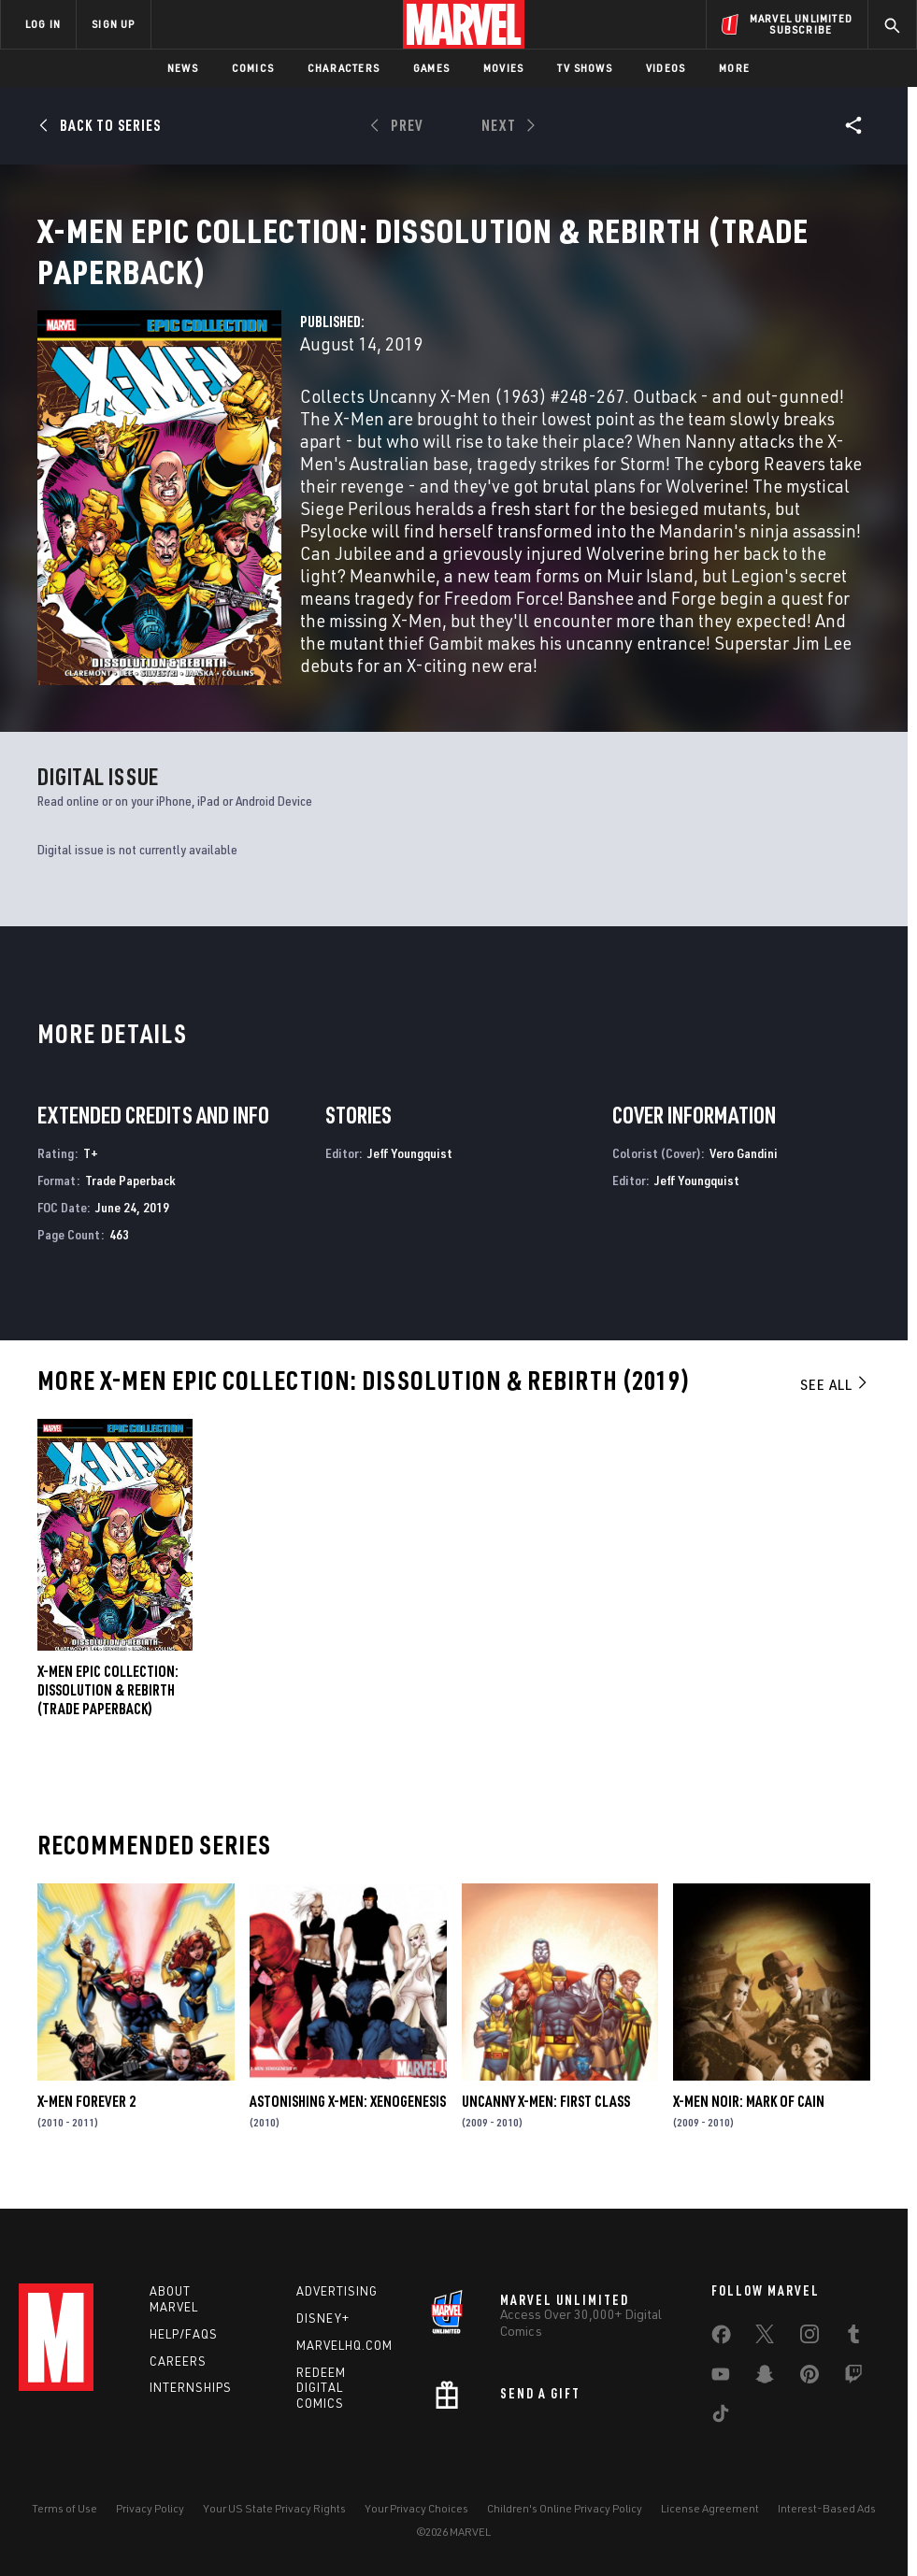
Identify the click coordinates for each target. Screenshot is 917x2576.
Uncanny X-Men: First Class (546, 2114)
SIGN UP (113, 24)
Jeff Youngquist (409, 1167)
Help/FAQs (184, 2333)
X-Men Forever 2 (86, 2114)
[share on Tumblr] (853, 2337)
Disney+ (323, 2318)
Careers (178, 2361)
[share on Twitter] (764, 2337)
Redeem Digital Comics (321, 2388)
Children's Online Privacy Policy (564, 2508)
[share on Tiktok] (720, 2417)
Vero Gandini (743, 1167)
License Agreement (710, 2508)
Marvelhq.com (344, 2345)
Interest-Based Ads (827, 2508)
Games (431, 68)
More (734, 68)
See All (834, 1398)
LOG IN (43, 24)
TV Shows (584, 68)
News (182, 68)
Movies (503, 68)
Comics (253, 68)
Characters (344, 68)
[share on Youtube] (720, 2377)
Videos (665, 68)
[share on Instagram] (809, 2337)
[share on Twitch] (853, 2377)
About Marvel (174, 2298)
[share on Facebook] (721, 2338)
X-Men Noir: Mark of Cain (748, 2114)
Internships (191, 2387)
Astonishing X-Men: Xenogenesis (348, 2114)
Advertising (337, 2290)
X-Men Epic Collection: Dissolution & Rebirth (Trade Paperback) (108, 1704)
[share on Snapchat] (764, 2377)
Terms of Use (64, 2508)
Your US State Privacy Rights (274, 2508)
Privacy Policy (150, 2508)
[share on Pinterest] (809, 2377)
